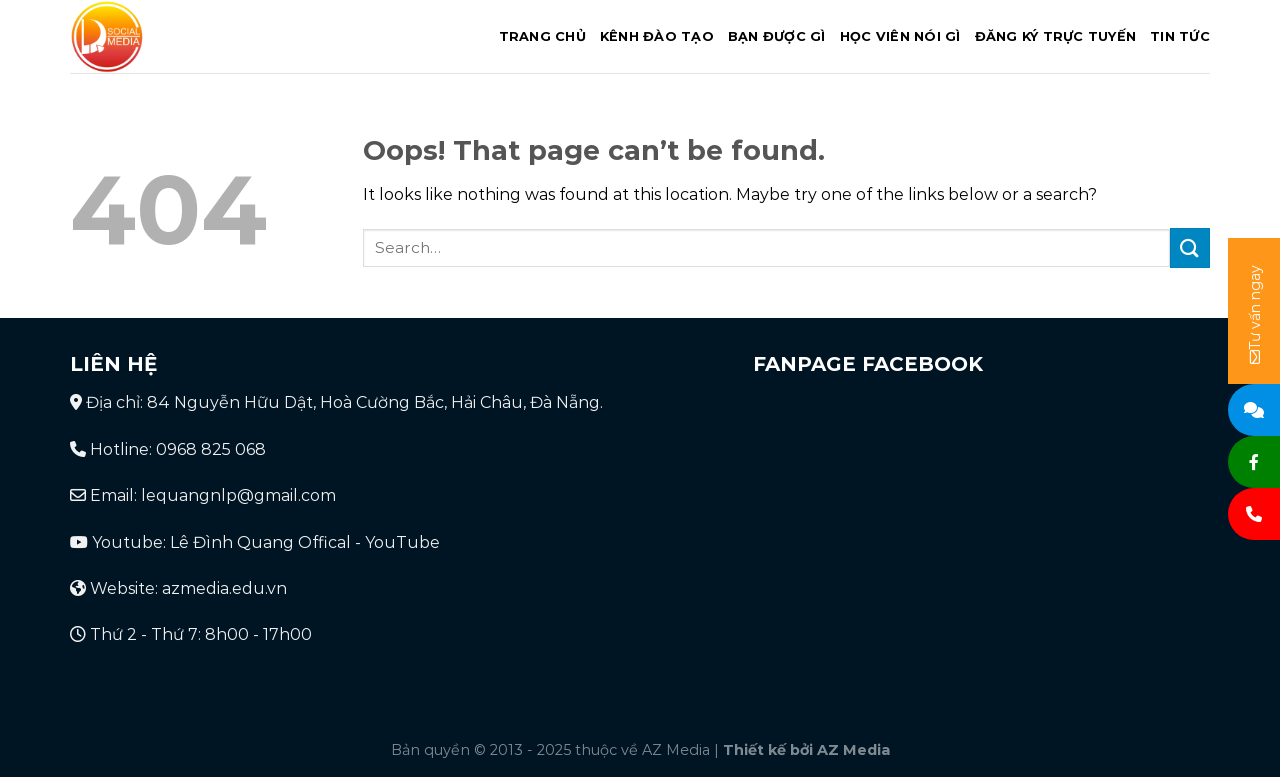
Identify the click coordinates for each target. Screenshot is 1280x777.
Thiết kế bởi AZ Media (806, 750)
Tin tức (1180, 36)
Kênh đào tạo (657, 36)
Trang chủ (542, 36)
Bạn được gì (777, 36)
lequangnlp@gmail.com (238, 495)
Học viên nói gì (900, 36)
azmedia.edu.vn (224, 588)
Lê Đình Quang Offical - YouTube (305, 542)
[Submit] (1190, 247)
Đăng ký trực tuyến (1056, 36)
